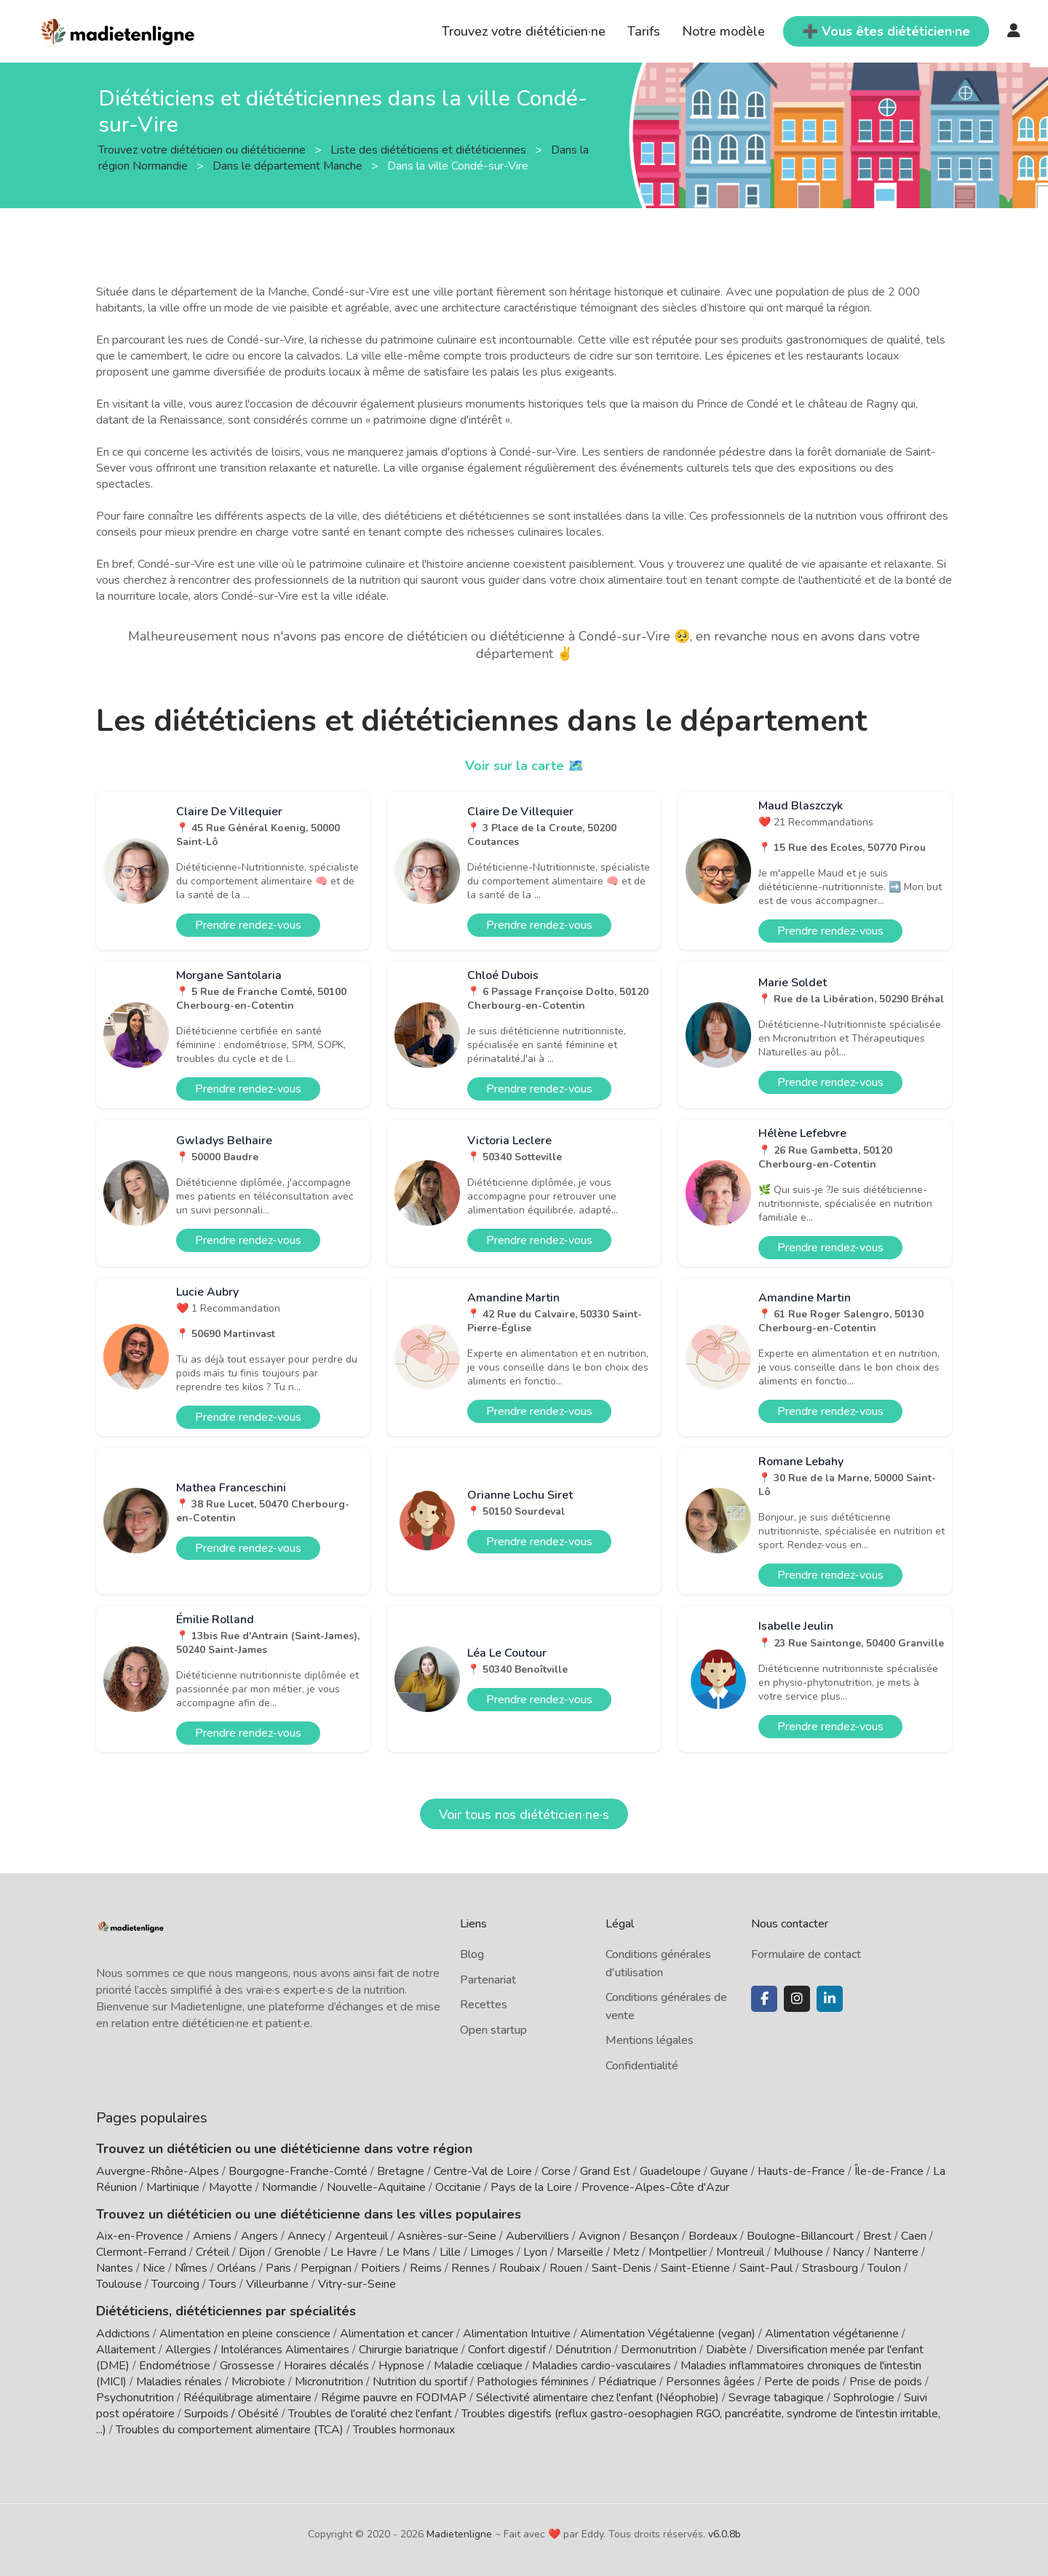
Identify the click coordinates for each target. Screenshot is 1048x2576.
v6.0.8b (724, 2534)
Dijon (252, 2252)
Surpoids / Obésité (231, 2414)
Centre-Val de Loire (483, 2171)
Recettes (483, 2005)
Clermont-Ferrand (141, 2252)
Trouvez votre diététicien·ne (524, 31)
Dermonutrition (660, 2350)
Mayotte (231, 2187)
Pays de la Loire (531, 2187)
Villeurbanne (277, 2284)
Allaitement (126, 2350)
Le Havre (353, 2252)
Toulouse (119, 2284)
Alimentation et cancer (396, 2334)
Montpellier (677, 2252)
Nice (154, 2268)
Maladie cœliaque (478, 2366)
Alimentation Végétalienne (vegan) (667, 2334)
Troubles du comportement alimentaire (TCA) (230, 2430)
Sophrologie (863, 2398)
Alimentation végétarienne (832, 2334)
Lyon (535, 2252)
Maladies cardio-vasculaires (601, 2366)
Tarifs (643, 31)
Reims (426, 2268)
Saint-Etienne (695, 2268)
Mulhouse (798, 2252)
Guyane (729, 2171)
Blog (472, 1954)
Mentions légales (650, 2040)
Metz (626, 2252)
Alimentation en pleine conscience (244, 2334)
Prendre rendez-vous (248, 925)
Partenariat (488, 1980)
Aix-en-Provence (139, 2236)
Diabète (726, 2350)
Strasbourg (830, 2268)
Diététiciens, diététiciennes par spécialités (226, 2311)
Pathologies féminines (533, 2382)
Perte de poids (802, 2382)
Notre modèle (723, 31)
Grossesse (247, 2366)
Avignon (599, 2236)
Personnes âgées (710, 2382)
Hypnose (401, 2366)
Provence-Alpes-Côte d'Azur (655, 2187)
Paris (278, 2268)
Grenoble (297, 2252)
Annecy (306, 2236)
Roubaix (519, 2268)
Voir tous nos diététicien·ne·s (524, 1814)
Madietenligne (459, 2534)
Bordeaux (712, 2236)
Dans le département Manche (289, 165)
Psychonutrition (135, 2398)
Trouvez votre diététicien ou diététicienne (203, 149)
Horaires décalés (326, 2366)
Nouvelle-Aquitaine (376, 2187)
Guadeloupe (670, 2171)
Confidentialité (642, 2066)
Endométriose (174, 2366)
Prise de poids (885, 2382)
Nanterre (895, 2252)
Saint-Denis (621, 2268)
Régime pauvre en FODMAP (394, 2398)
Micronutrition (329, 2382)
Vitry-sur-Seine (357, 2284)
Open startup (493, 2030)
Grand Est (605, 2171)
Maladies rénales (179, 2382)
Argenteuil (361, 2236)
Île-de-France (889, 2171)
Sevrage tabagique (776, 2398)
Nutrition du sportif (420, 2382)
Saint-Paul (766, 2268)
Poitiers (380, 2268)
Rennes (470, 2268)
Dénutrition (583, 2350)
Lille (450, 2252)
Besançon (654, 2236)
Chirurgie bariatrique (408, 2350)
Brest (877, 2236)
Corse (556, 2171)
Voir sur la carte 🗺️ (524, 765)
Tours (223, 2284)
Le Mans (408, 2252)
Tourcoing (175, 2284)
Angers (259, 2236)
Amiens (212, 2236)
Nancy (848, 2252)
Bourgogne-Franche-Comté (298, 2171)
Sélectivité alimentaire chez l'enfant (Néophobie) (597, 2398)
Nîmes (191, 2268)
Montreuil (740, 2252)
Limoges (492, 2252)
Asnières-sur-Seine (446, 2236)
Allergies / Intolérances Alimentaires (257, 2350)
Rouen (565, 2268)
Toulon (884, 2268)
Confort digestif (507, 2350)
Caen (913, 2236)
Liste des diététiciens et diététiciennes (429, 149)
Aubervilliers (537, 2236)
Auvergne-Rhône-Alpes (157, 2171)
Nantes (114, 2268)
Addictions (123, 2334)
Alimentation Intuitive (517, 2334)
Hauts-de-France (801, 2171)
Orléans (236, 2268)
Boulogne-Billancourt (800, 2236)
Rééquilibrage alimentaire (247, 2398)
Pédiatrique (627, 2382)
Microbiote (259, 2382)
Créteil (212, 2252)
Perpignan (326, 2268)
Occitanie (458, 2187)
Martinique (172, 2187)
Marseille (580, 2252)
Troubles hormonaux (404, 2430)
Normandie (289, 2187)
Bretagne (400, 2171)
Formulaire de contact (806, 1954)
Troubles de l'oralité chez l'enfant (370, 2414)
